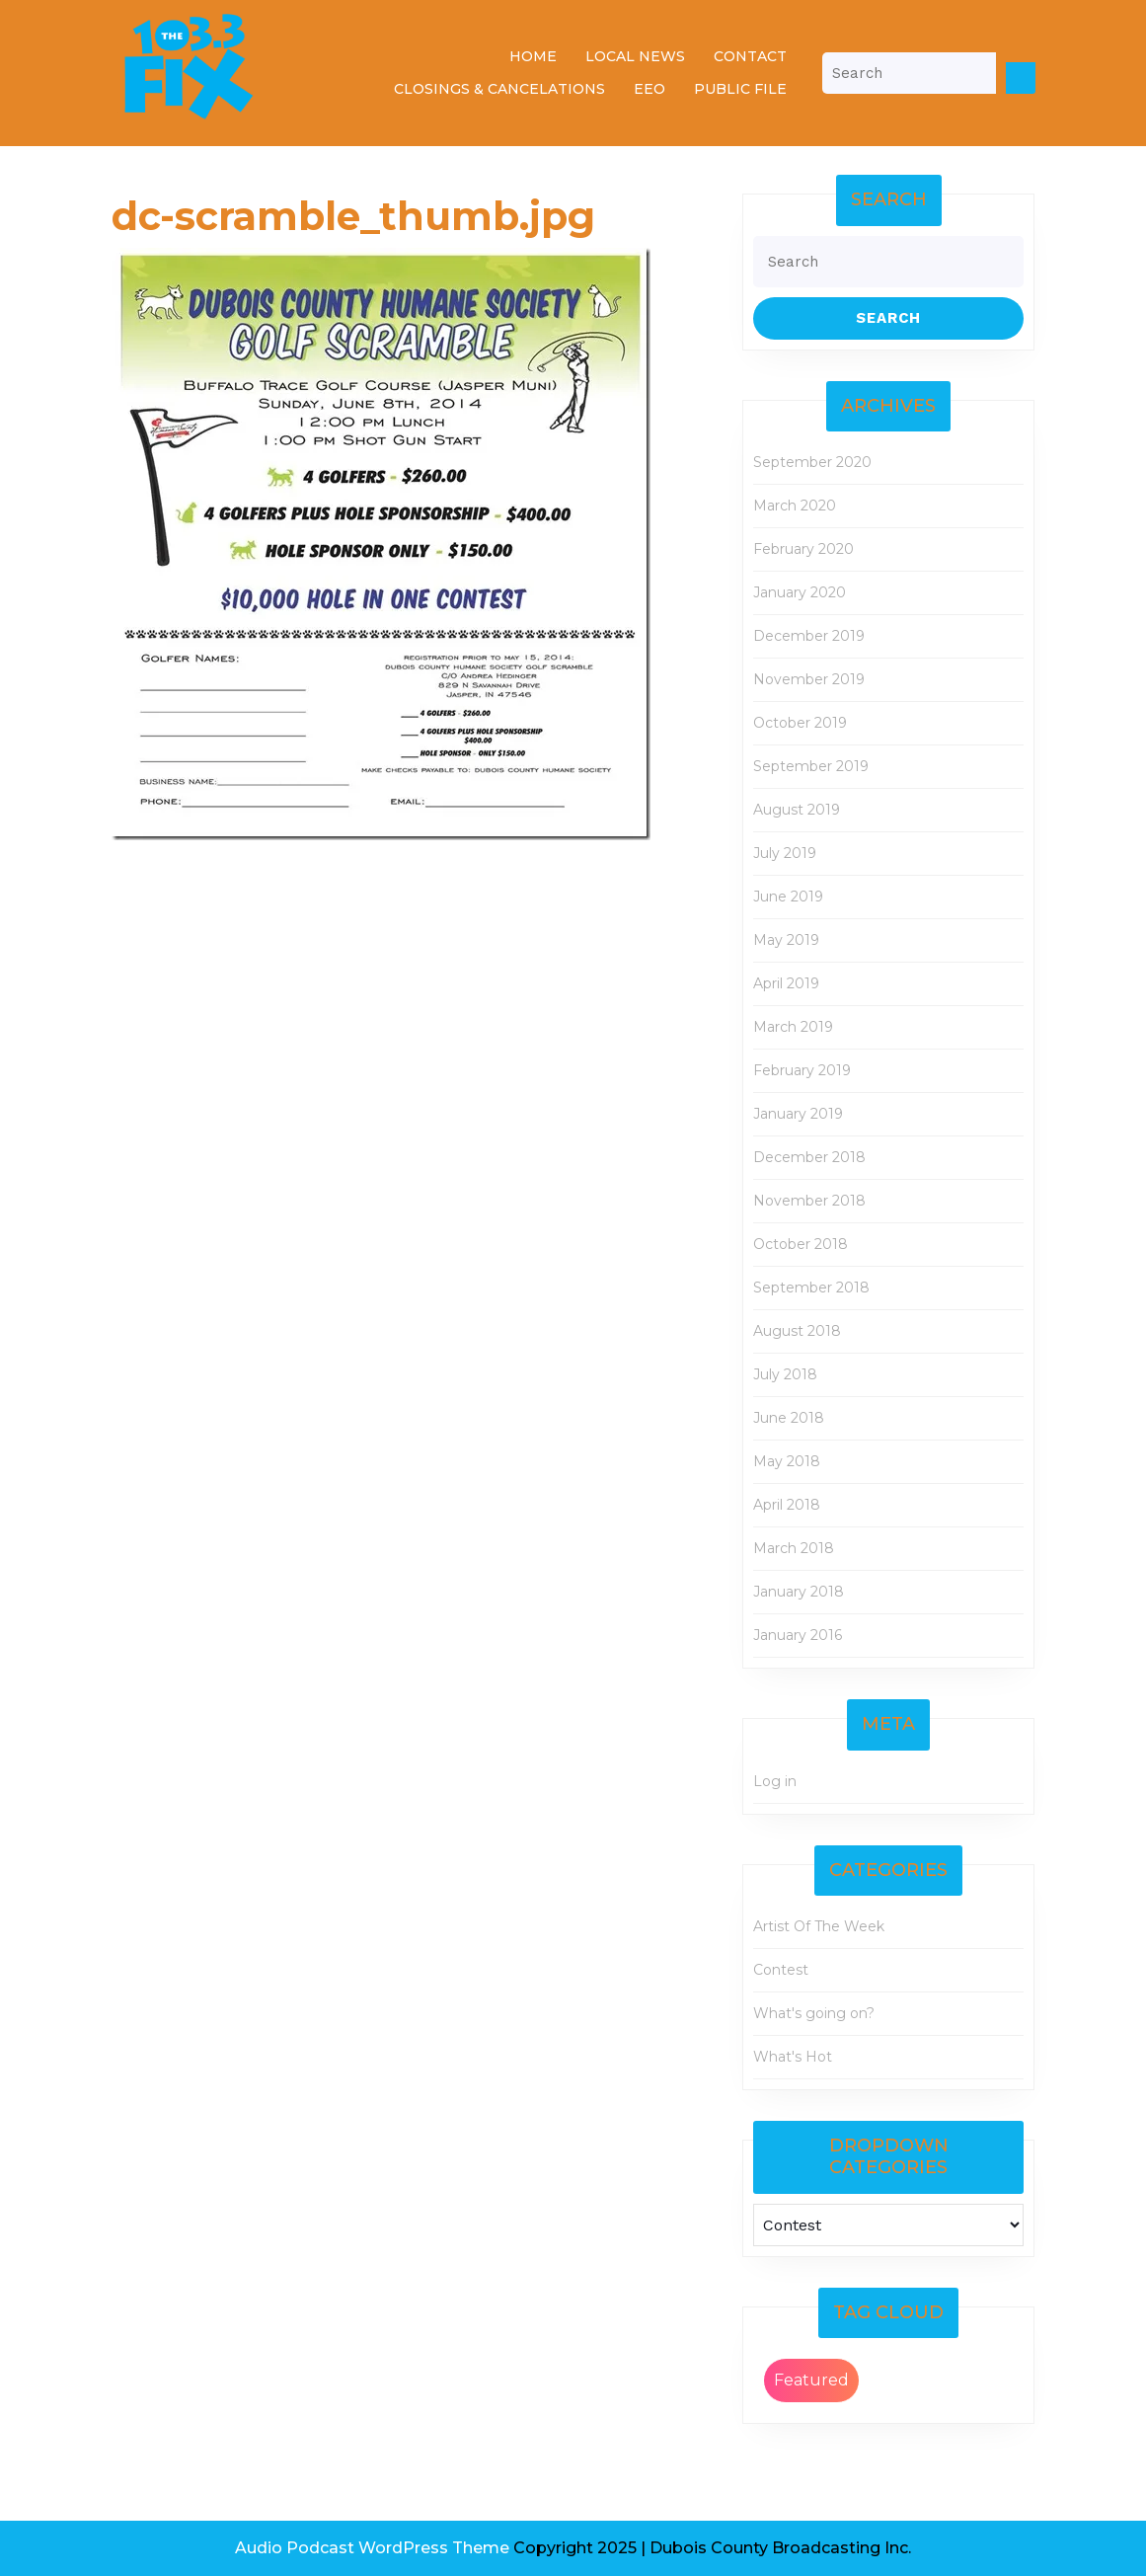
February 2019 (802, 1070)
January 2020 (799, 592)
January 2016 (797, 1635)
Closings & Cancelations (499, 89)
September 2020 (812, 462)
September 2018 (811, 1287)
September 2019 (811, 766)
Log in (775, 1781)
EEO (649, 89)
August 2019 (796, 810)
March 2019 (793, 1027)
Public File (740, 89)
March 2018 (793, 1548)
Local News (635, 56)
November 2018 (809, 1201)
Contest (780, 1970)
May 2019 (786, 940)
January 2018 (798, 1591)
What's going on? (814, 2013)
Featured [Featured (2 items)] (811, 2380)
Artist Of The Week (818, 1926)
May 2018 (786, 1461)
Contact (750, 56)
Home (533, 56)
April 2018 (786, 1505)
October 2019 (800, 723)
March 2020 (794, 505)
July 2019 (784, 853)
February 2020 (803, 549)
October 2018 (800, 1244)
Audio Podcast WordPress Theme (372, 2547)
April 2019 (786, 983)
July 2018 (785, 1374)
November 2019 (809, 679)
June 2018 (788, 1418)
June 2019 (788, 896)
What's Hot (792, 2057)
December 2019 (809, 636)
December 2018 (809, 1157)
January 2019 (798, 1114)
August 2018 (797, 1331)
